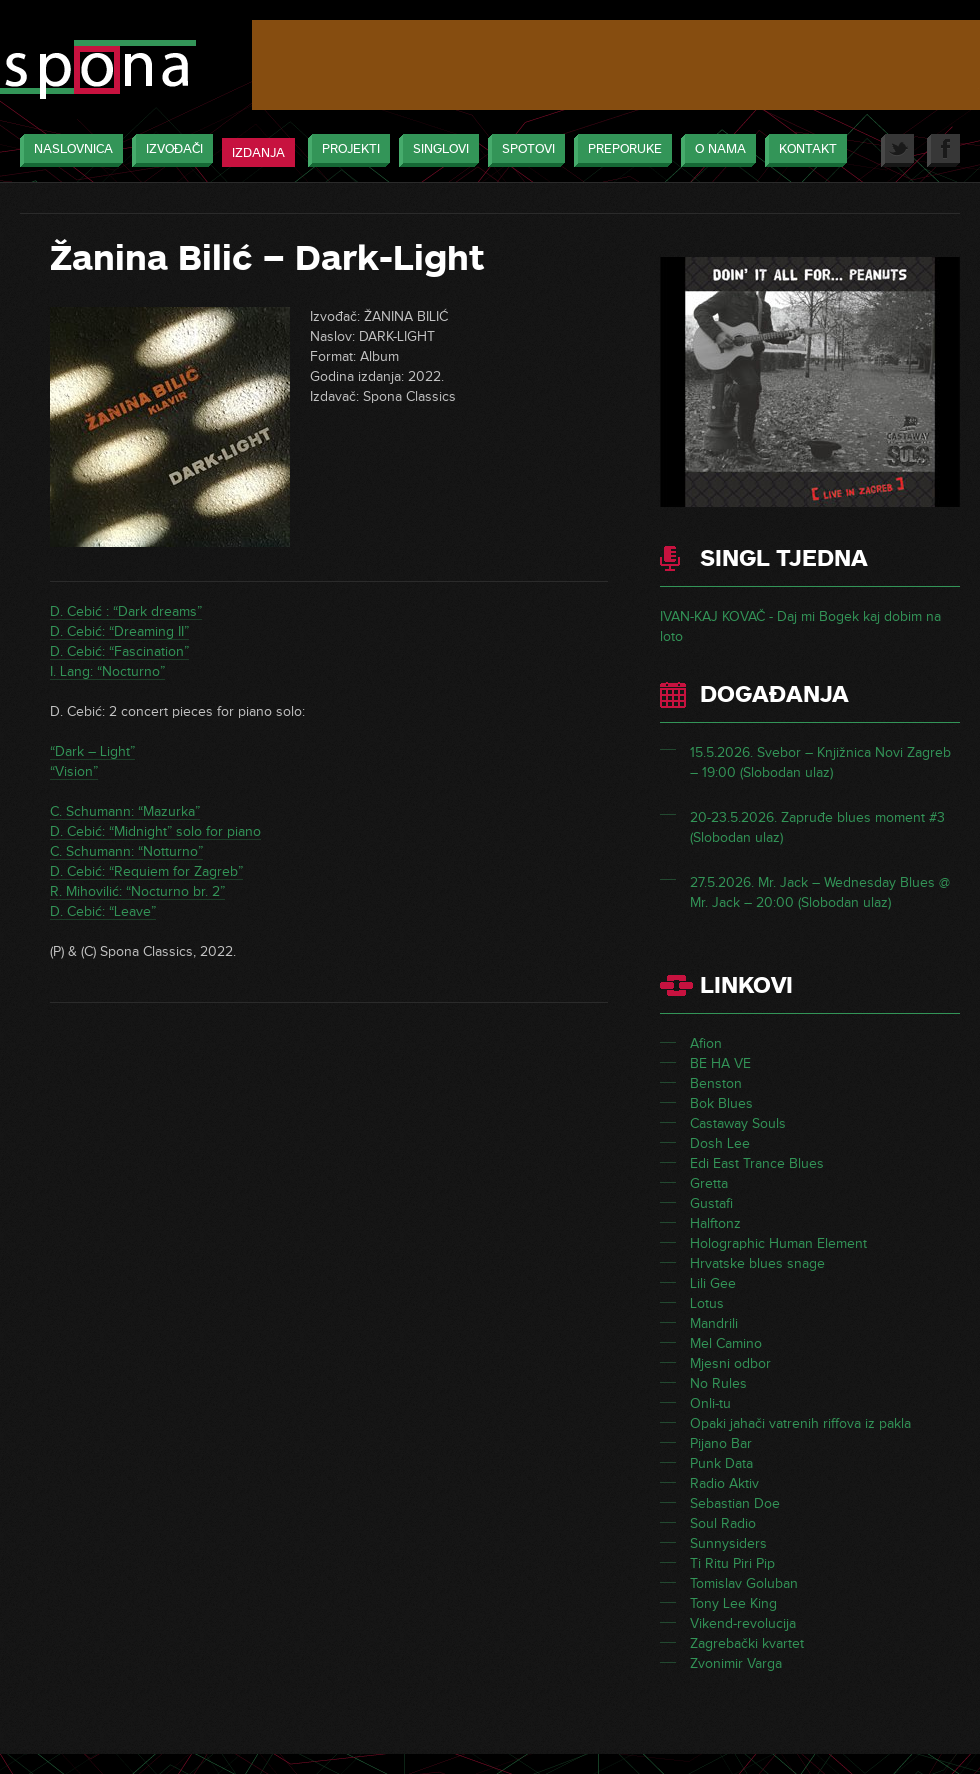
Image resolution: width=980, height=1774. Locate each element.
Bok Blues (721, 1103)
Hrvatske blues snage (757, 1263)
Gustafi (711, 1203)
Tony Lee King (733, 1603)
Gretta (709, 1183)
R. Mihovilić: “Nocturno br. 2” (137, 891)
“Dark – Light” (92, 751)
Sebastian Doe (735, 1503)
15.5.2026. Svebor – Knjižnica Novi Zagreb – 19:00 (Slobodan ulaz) (820, 762)
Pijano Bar (721, 1443)
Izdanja (258, 153)
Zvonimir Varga (736, 1663)
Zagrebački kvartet (747, 1643)
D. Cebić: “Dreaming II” (119, 631)
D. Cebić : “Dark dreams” (126, 611)
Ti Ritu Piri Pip (732, 1563)
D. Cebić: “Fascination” (119, 651)
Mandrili (714, 1323)
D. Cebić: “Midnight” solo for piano (155, 831)
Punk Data (721, 1463)
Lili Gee (713, 1283)
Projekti (346, 150)
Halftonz (715, 1223)
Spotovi (523, 150)
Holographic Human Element (778, 1243)
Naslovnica (68, 150)
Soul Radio (723, 1523)
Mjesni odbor (730, 1363)
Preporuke (620, 150)
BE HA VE (720, 1063)
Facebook (943, 150)
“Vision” (74, 771)
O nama (715, 150)
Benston (716, 1083)
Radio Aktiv (724, 1483)
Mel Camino (726, 1343)
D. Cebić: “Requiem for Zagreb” (146, 871)
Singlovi (436, 150)
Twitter (897, 150)
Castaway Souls (738, 1123)
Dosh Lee (720, 1143)
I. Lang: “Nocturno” (107, 671)
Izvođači (169, 150)
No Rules (718, 1383)
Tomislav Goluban (744, 1583)
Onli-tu (710, 1403)
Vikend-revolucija (743, 1623)
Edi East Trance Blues (757, 1163)
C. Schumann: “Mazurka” (125, 811)
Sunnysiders (728, 1543)
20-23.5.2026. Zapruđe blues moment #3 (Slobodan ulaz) (817, 827)
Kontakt (803, 150)
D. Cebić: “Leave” (103, 911)
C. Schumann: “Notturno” (126, 851)
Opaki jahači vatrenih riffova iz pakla (800, 1423)
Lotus (707, 1303)
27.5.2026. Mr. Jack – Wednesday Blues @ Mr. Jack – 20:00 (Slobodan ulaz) (820, 892)
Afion (706, 1043)
